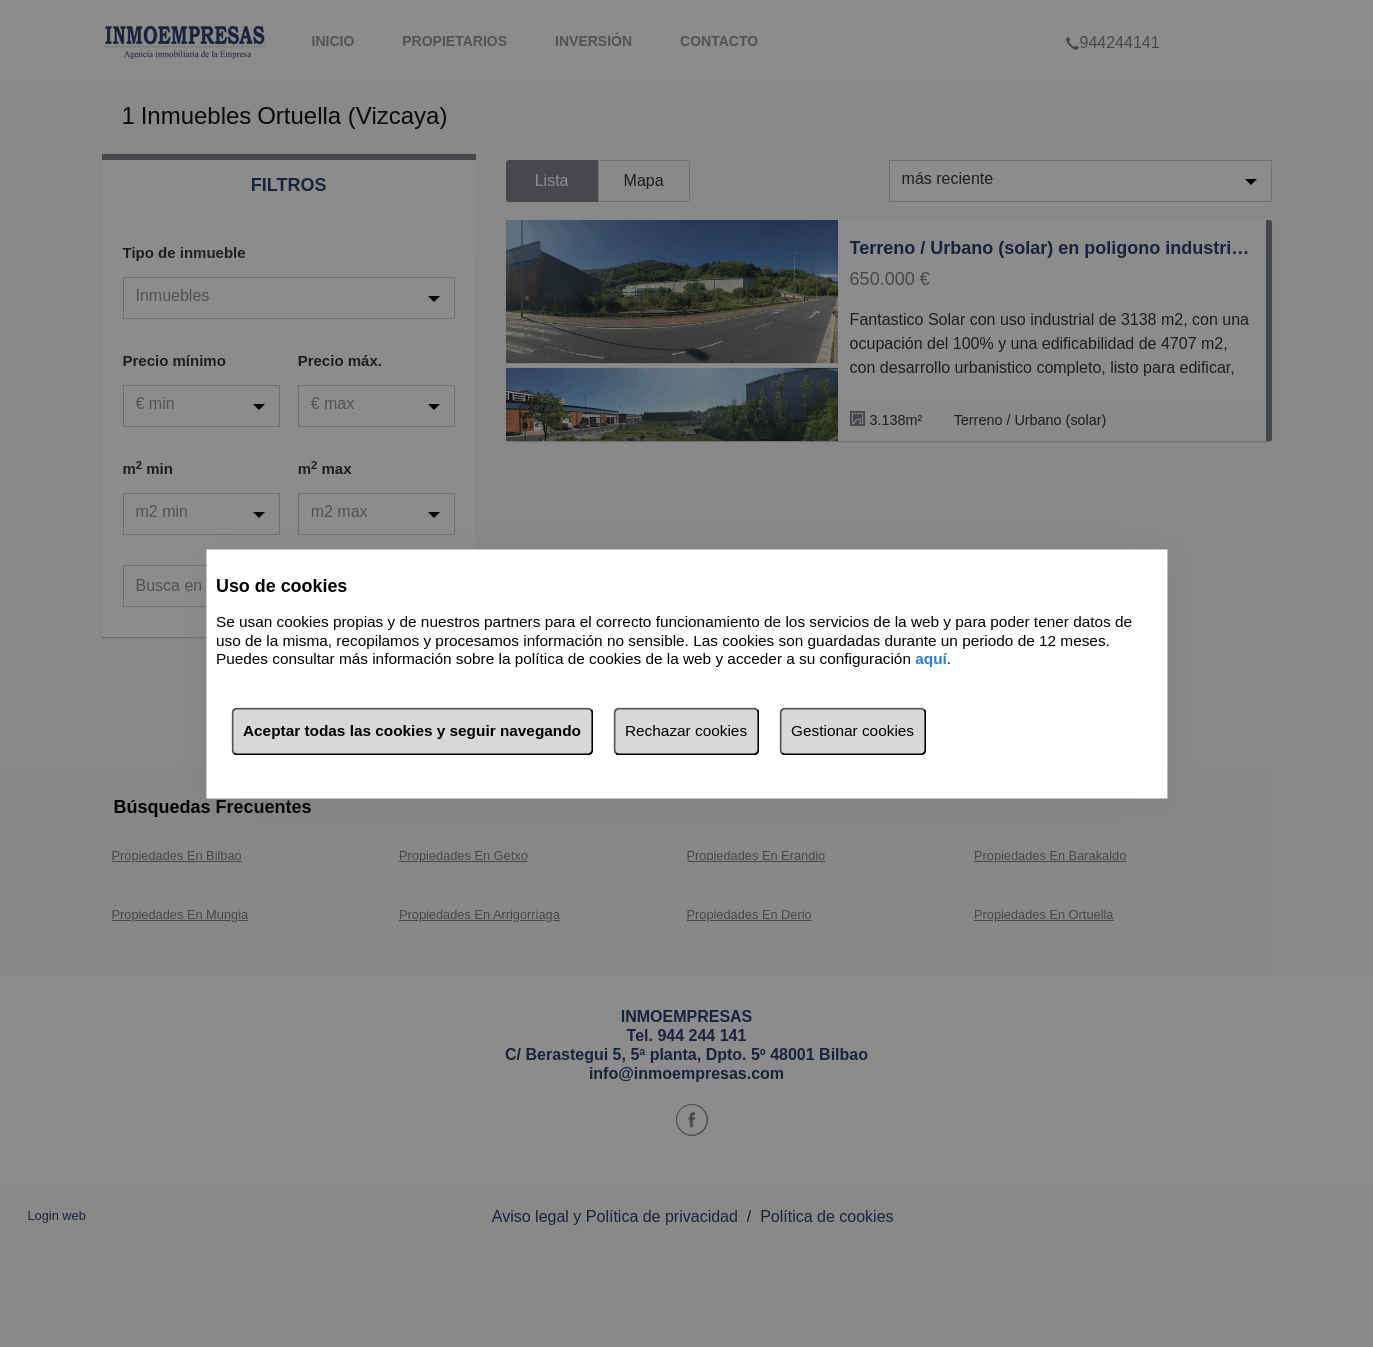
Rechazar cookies (686, 730)
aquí (931, 659)
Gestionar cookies (852, 730)
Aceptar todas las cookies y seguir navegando (412, 730)
